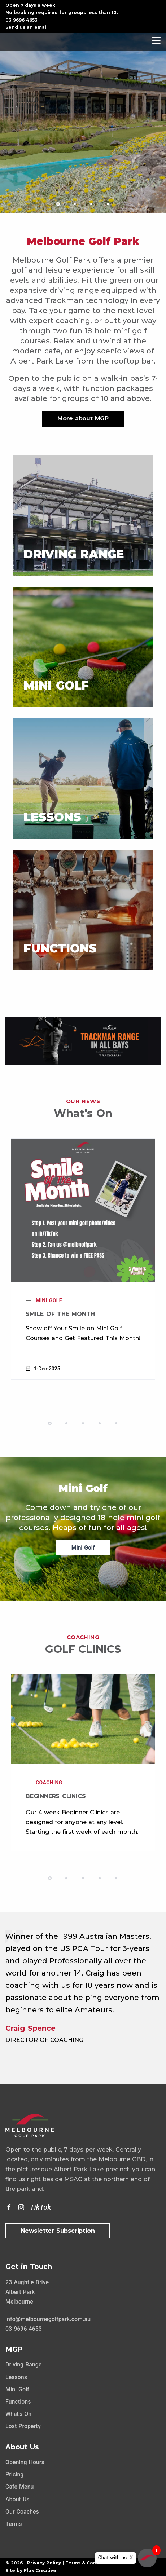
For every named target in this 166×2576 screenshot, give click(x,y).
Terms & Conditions (89, 2563)
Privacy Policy (44, 2563)
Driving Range (23, 2364)
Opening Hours (24, 2462)
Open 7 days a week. (30, 5)
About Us (17, 2499)
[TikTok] (40, 2207)
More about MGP (83, 418)
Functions (18, 2401)
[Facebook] (9, 2207)
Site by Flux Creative (30, 2570)
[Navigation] (156, 40)
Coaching (49, 1782)
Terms (13, 2523)
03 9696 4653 (21, 20)
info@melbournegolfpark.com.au (48, 2319)
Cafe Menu (19, 2486)
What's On (18, 2413)
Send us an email (26, 27)
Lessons (16, 2377)
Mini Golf (49, 1300)
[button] (58, 204)
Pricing (14, 2474)
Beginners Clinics (56, 1796)
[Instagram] (21, 2207)
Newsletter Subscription (58, 2230)
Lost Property (23, 2426)
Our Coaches (22, 2511)
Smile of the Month (60, 1314)
